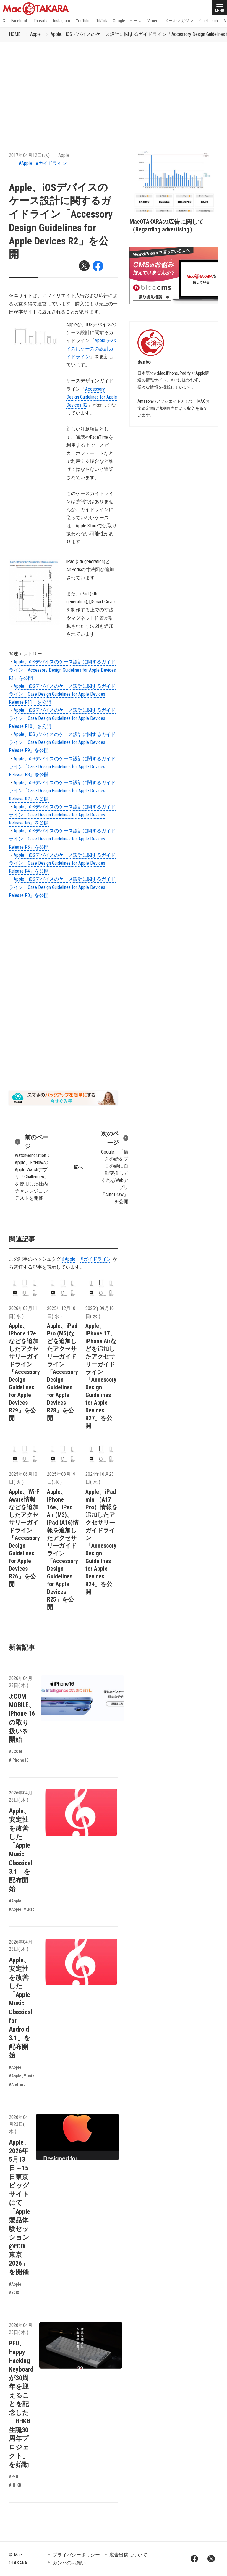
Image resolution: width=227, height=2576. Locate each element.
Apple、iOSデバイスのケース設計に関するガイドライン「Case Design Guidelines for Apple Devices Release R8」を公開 (62, 766)
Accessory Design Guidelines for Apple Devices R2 (91, 397)
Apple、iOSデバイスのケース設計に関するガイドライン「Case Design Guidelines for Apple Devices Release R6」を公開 (62, 815)
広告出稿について (128, 2555)
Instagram (61, 20)
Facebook (19, 20)
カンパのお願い (69, 2563)
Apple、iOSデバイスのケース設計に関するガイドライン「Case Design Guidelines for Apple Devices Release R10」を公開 (62, 718)
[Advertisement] (113, 86)
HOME (14, 34)
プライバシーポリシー (76, 2555)
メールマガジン (178, 20)
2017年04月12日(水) (29, 155)
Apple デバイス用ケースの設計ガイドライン (91, 348)
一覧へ (76, 1167)
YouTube (83, 20)
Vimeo (152, 20)
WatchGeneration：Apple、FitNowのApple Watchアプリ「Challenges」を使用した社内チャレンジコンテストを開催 (33, 1167)
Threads (40, 20)
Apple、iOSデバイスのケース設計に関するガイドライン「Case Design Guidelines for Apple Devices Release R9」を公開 (62, 742)
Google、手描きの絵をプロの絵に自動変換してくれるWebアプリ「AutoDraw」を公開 (114, 1166)
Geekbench (208, 20)
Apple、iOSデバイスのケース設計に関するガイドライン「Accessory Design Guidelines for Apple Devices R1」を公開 (62, 670)
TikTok (101, 20)
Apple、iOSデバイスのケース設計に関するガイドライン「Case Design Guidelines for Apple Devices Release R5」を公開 (62, 839)
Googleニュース (127, 20)
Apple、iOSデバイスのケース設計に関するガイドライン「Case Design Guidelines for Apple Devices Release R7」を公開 (62, 790)
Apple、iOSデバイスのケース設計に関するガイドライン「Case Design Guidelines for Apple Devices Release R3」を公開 (62, 887)
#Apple (25, 163)
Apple (35, 34)
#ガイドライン (51, 163)
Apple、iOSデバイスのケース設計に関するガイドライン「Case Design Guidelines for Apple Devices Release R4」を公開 (62, 863)
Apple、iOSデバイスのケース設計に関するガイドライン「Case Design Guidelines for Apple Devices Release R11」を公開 (62, 694)
